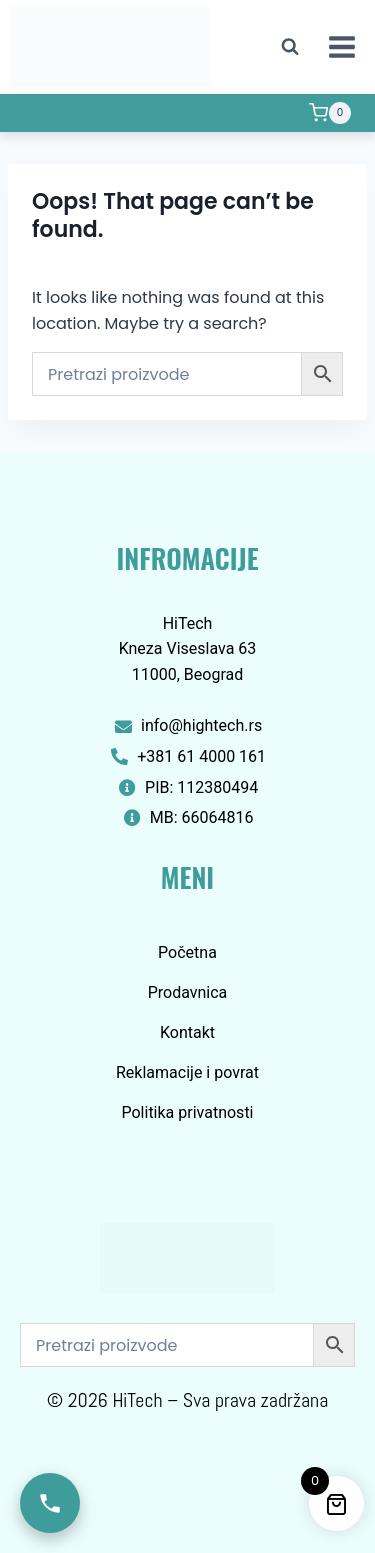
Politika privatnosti (187, 1112)
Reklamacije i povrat (187, 1072)
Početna (187, 952)
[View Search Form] (290, 47)
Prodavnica (188, 992)
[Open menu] (341, 46)
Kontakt (187, 1032)
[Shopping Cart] (330, 113)
